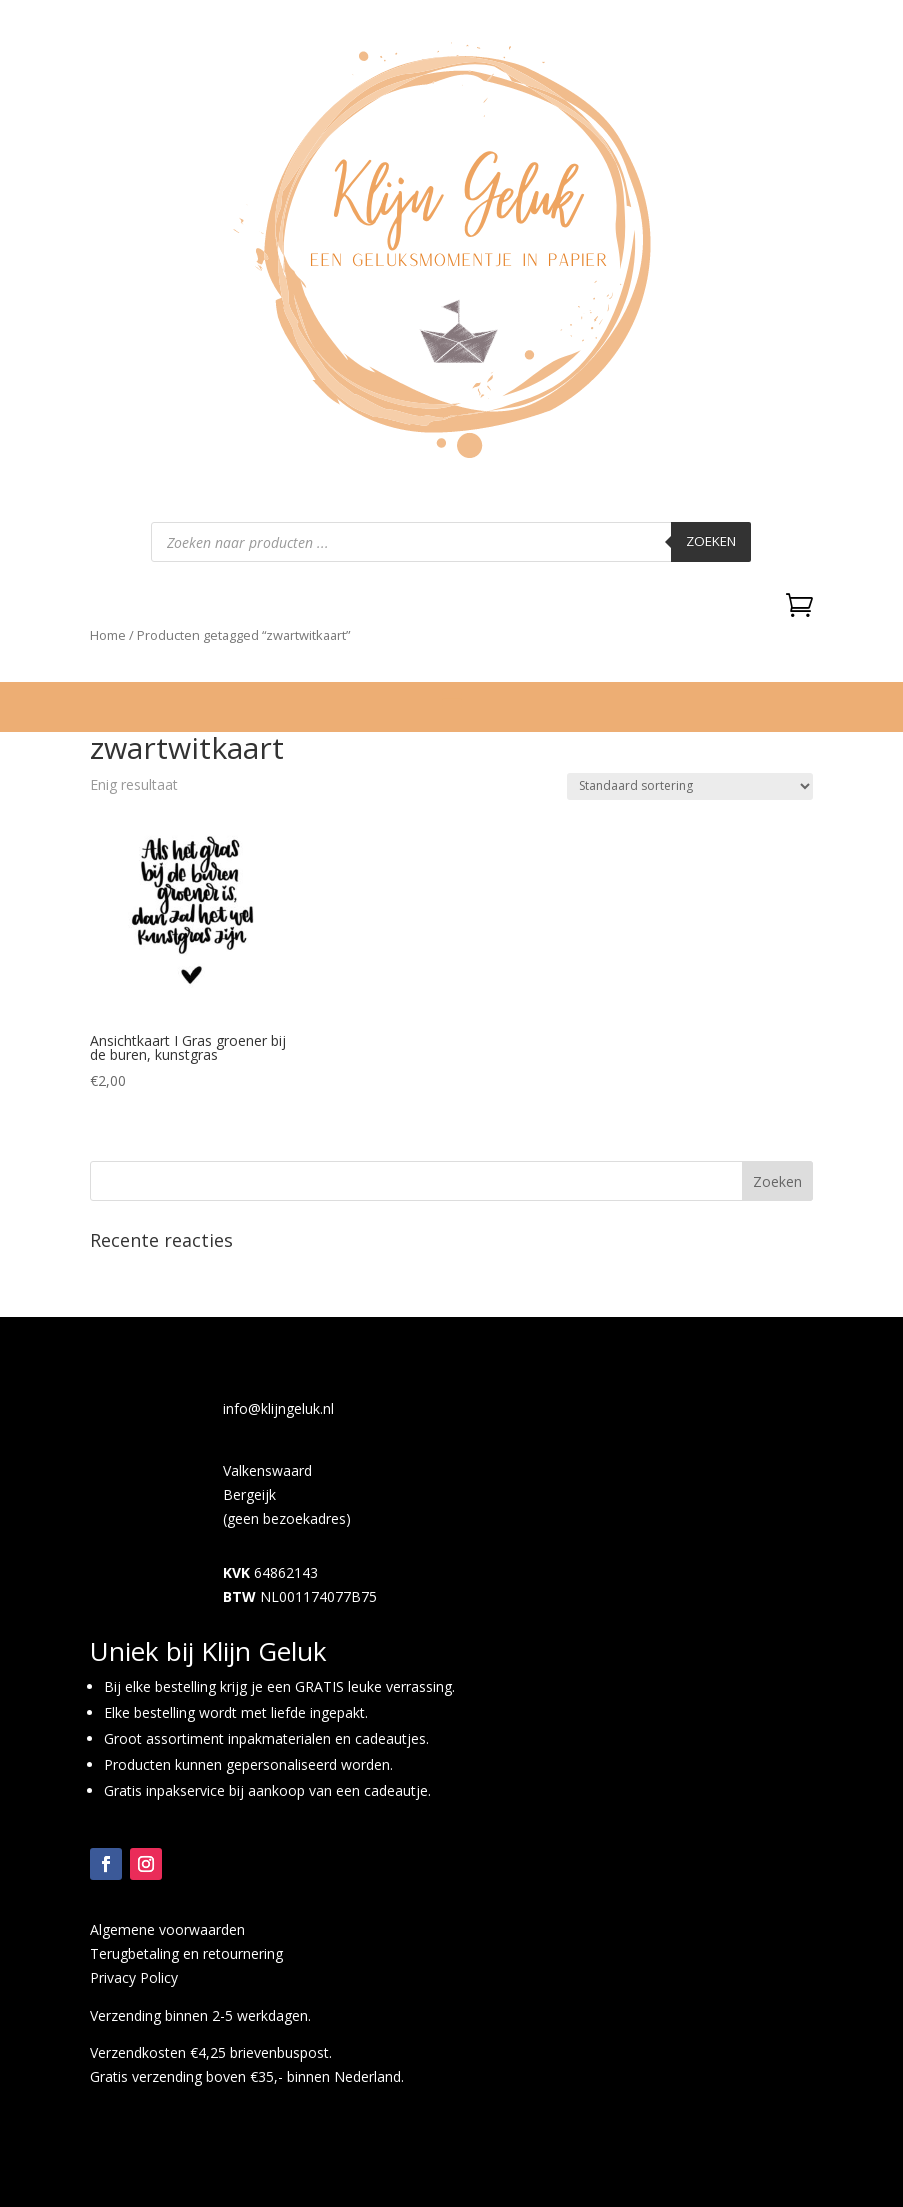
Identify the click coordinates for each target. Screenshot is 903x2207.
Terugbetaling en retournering (186, 1953)
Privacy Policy (134, 1977)
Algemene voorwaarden (167, 1929)
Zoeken (711, 541)
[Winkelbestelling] (690, 786)
